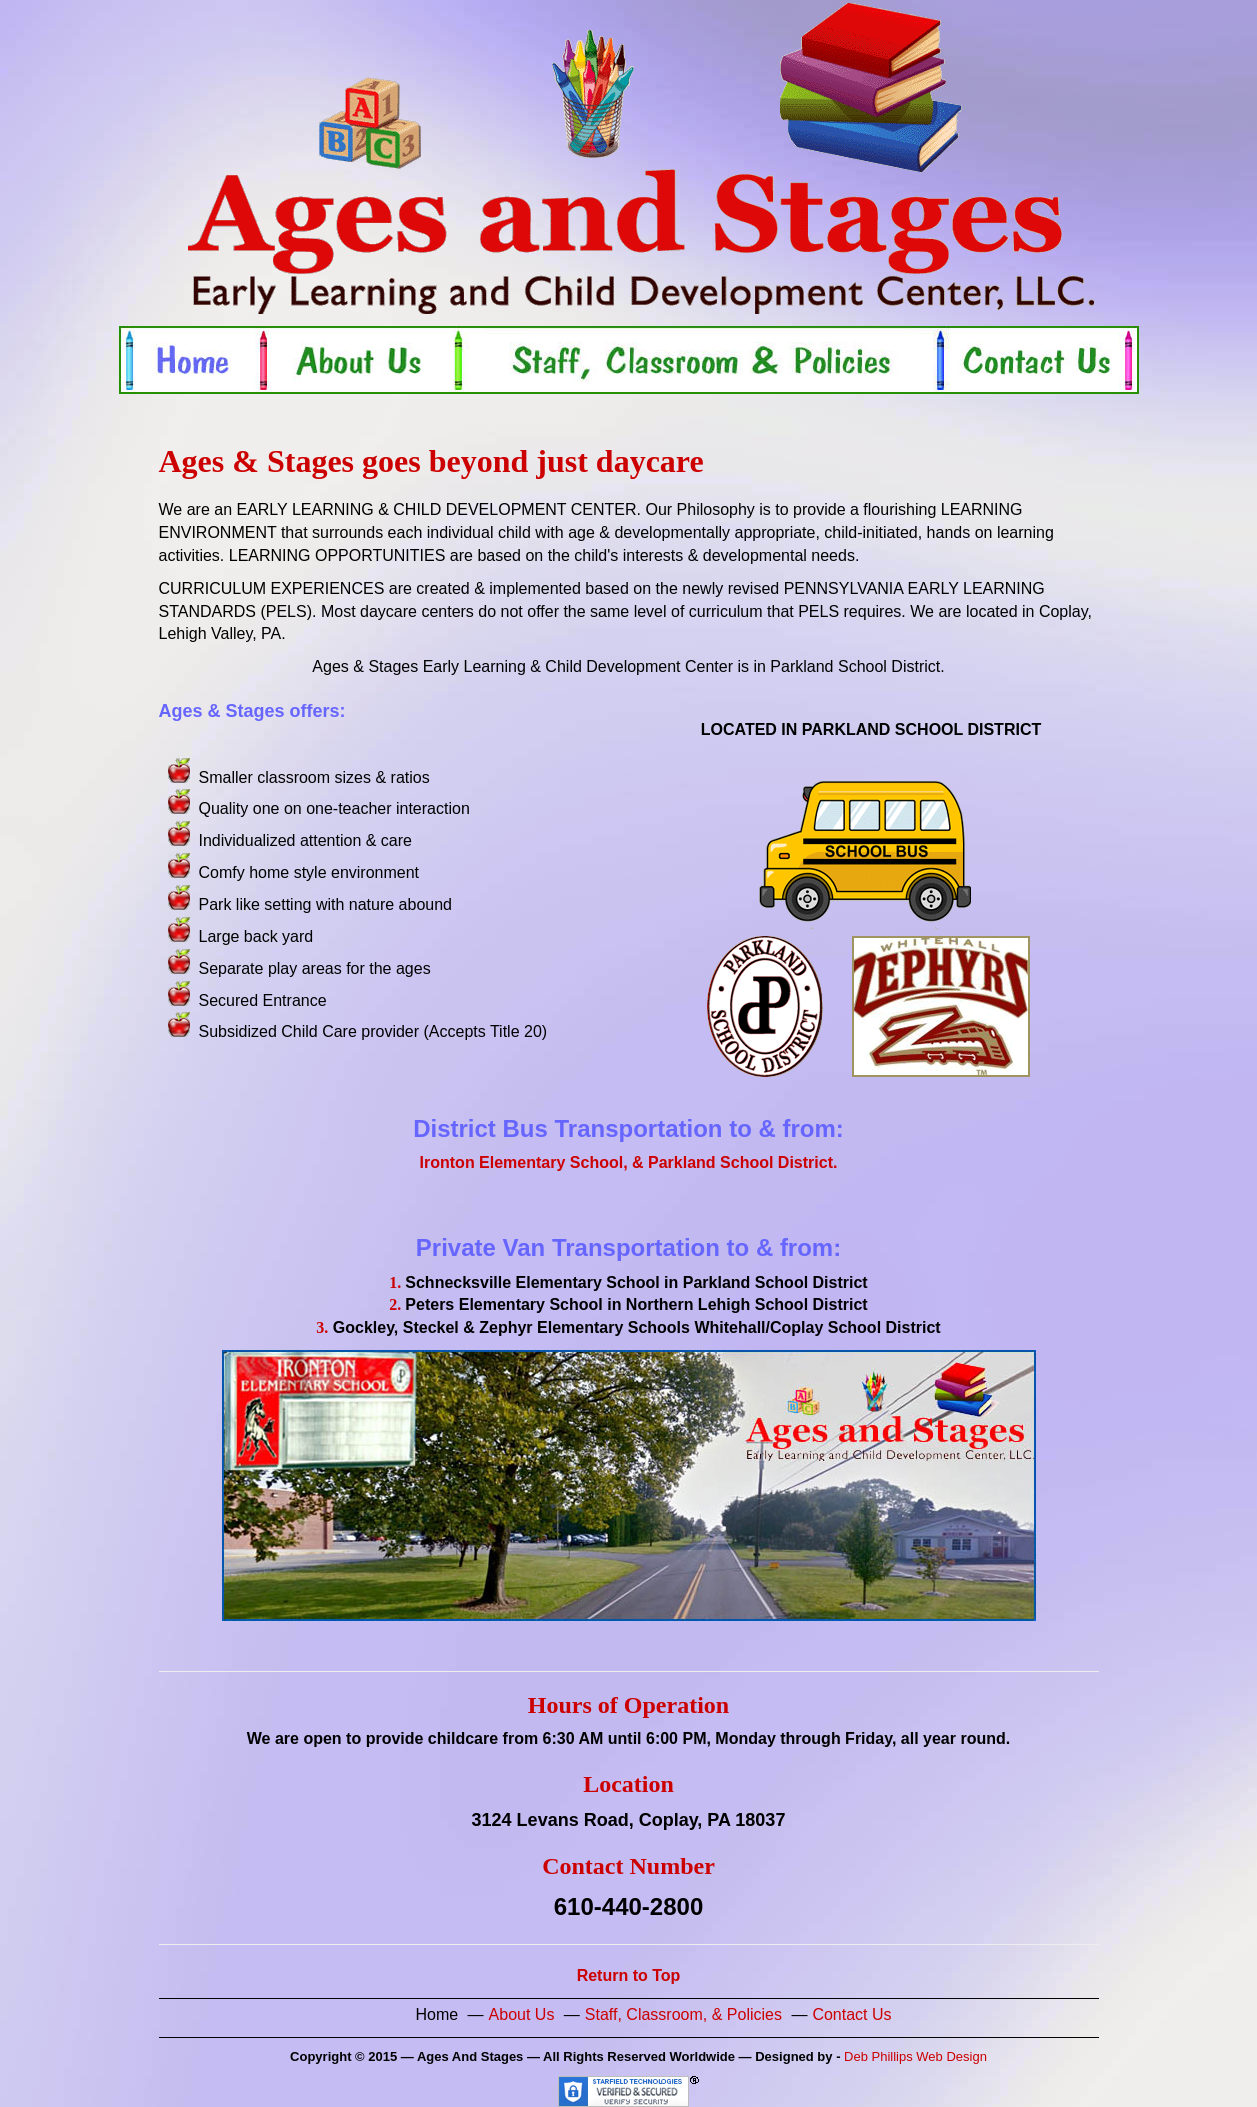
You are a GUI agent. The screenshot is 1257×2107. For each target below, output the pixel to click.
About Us (522, 2014)
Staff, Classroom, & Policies (683, 2014)
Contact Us (851, 2014)
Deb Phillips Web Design (915, 2056)
